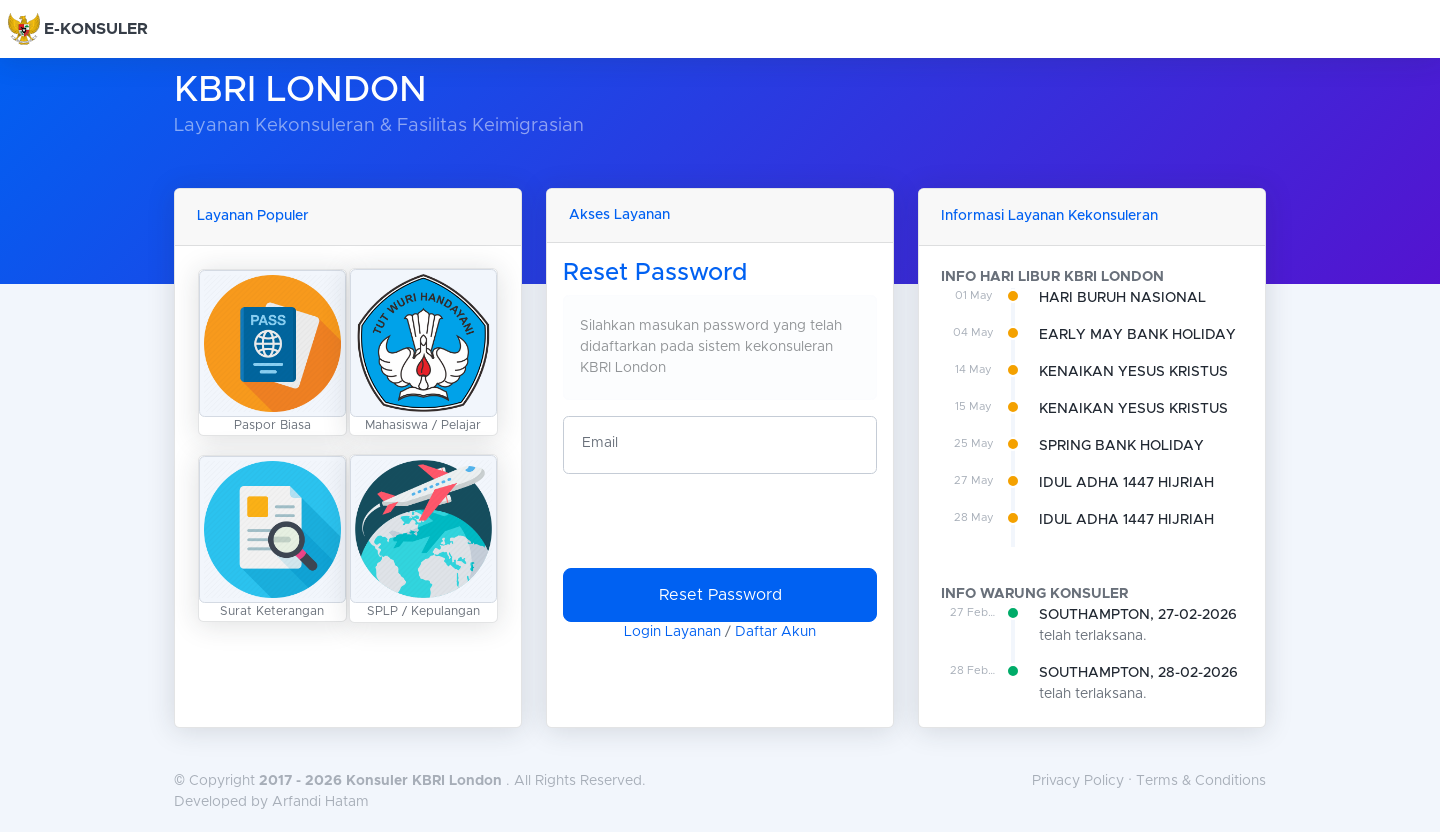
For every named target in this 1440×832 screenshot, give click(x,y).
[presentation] (715, 529)
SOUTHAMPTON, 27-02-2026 (1138, 615)
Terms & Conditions (1201, 781)
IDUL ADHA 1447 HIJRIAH (1126, 483)
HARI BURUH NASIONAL (1122, 298)
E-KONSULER (96, 29)
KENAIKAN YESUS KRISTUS (1133, 372)
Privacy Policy (1078, 781)
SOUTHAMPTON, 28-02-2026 (1138, 673)
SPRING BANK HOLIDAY (1121, 446)
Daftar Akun (775, 632)
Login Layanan (672, 632)
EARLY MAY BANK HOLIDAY (1137, 335)
